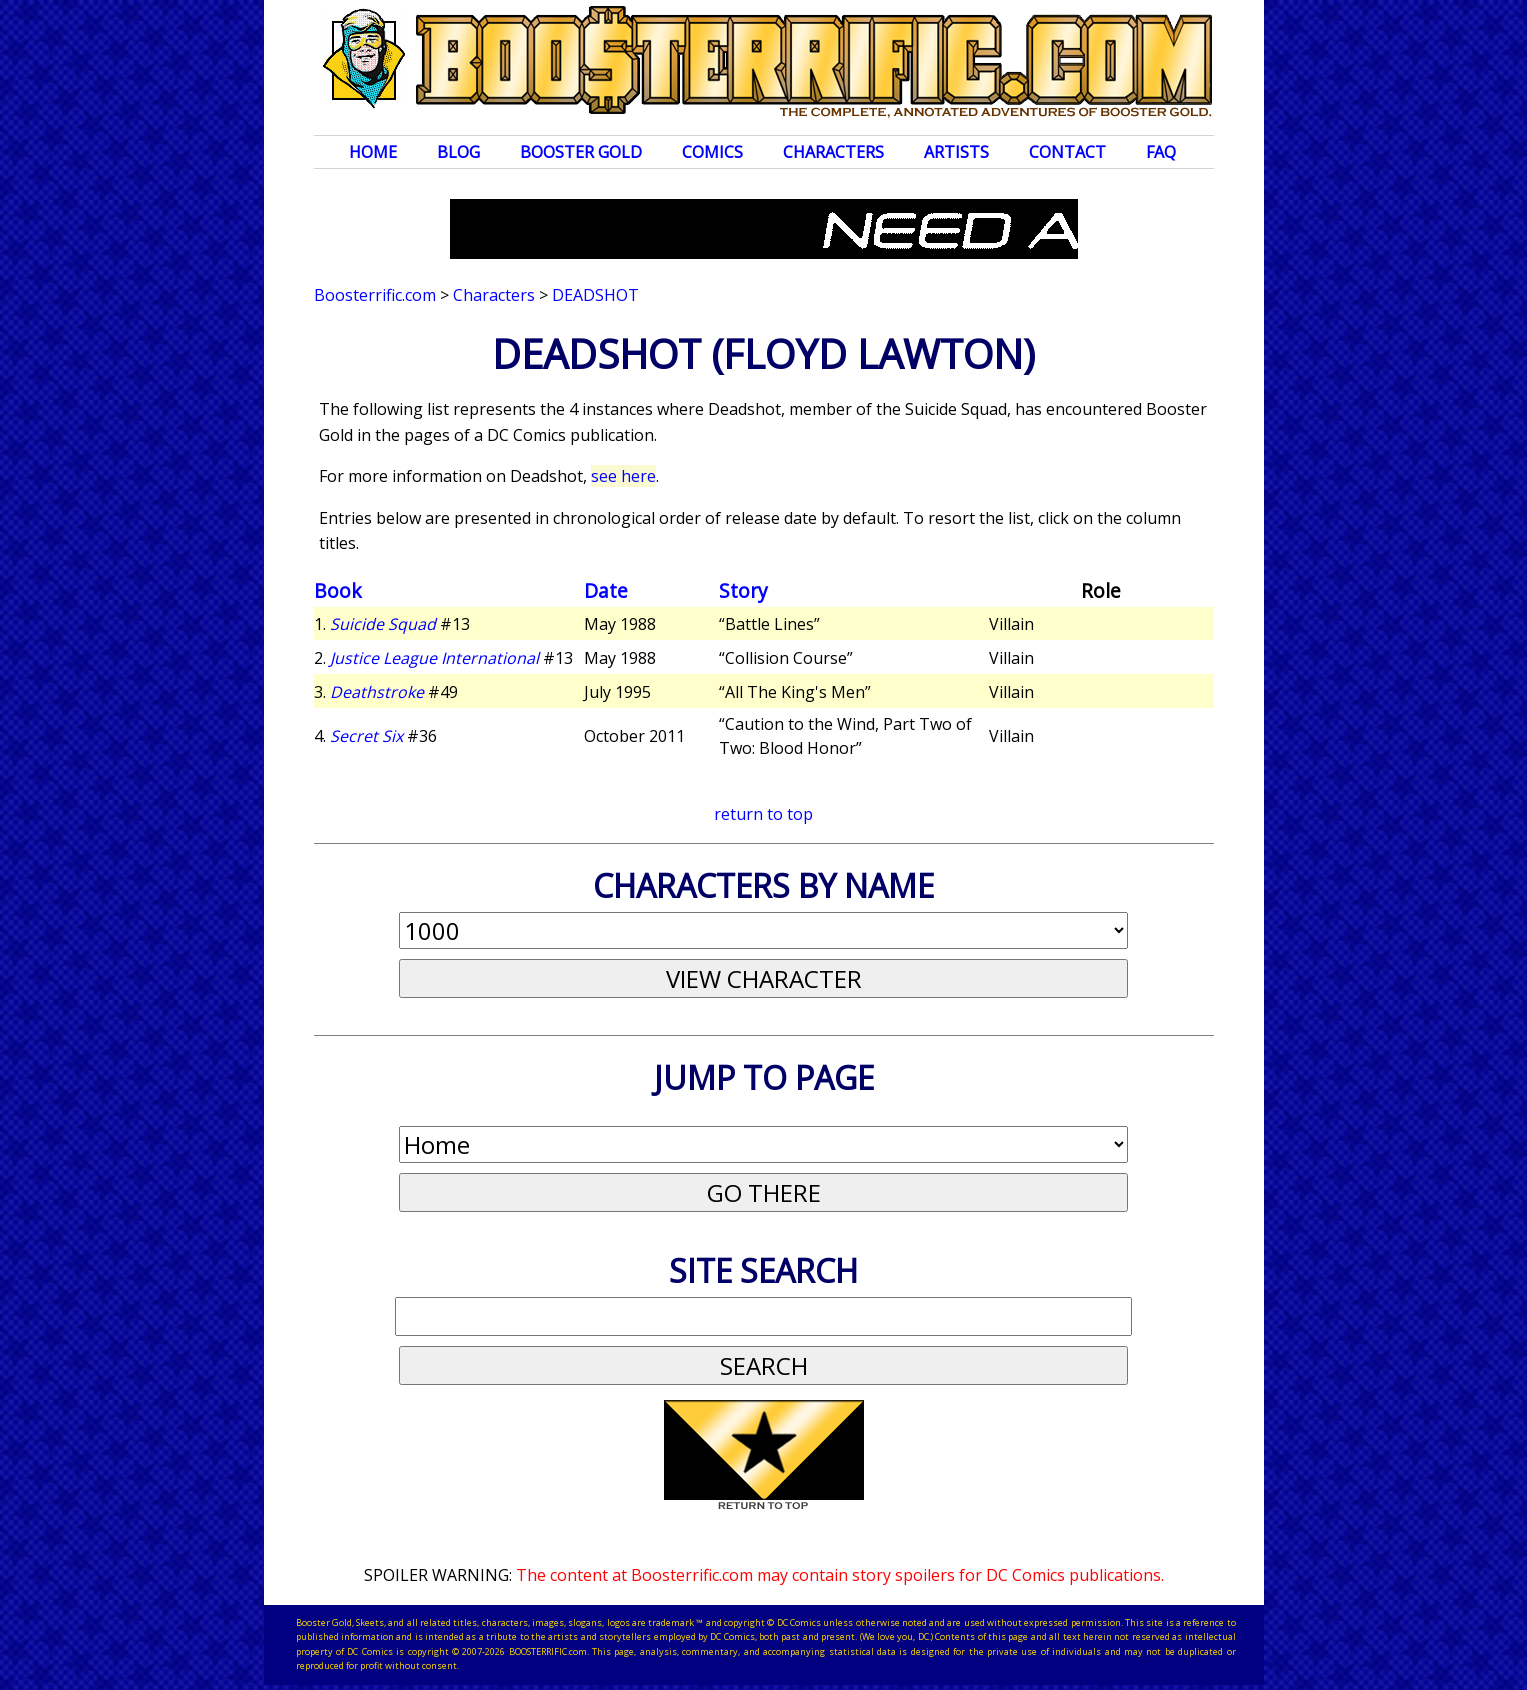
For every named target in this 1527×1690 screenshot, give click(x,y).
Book (338, 590)
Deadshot (595, 295)
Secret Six (366, 736)
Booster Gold (581, 152)
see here (623, 476)
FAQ (1161, 152)
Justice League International (434, 658)
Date (606, 590)
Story (743, 590)
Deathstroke (377, 692)
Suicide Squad (383, 624)
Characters (833, 152)
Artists (956, 152)
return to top (763, 814)
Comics (712, 152)
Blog (458, 152)
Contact (1067, 152)
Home (373, 152)
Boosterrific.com (375, 295)
